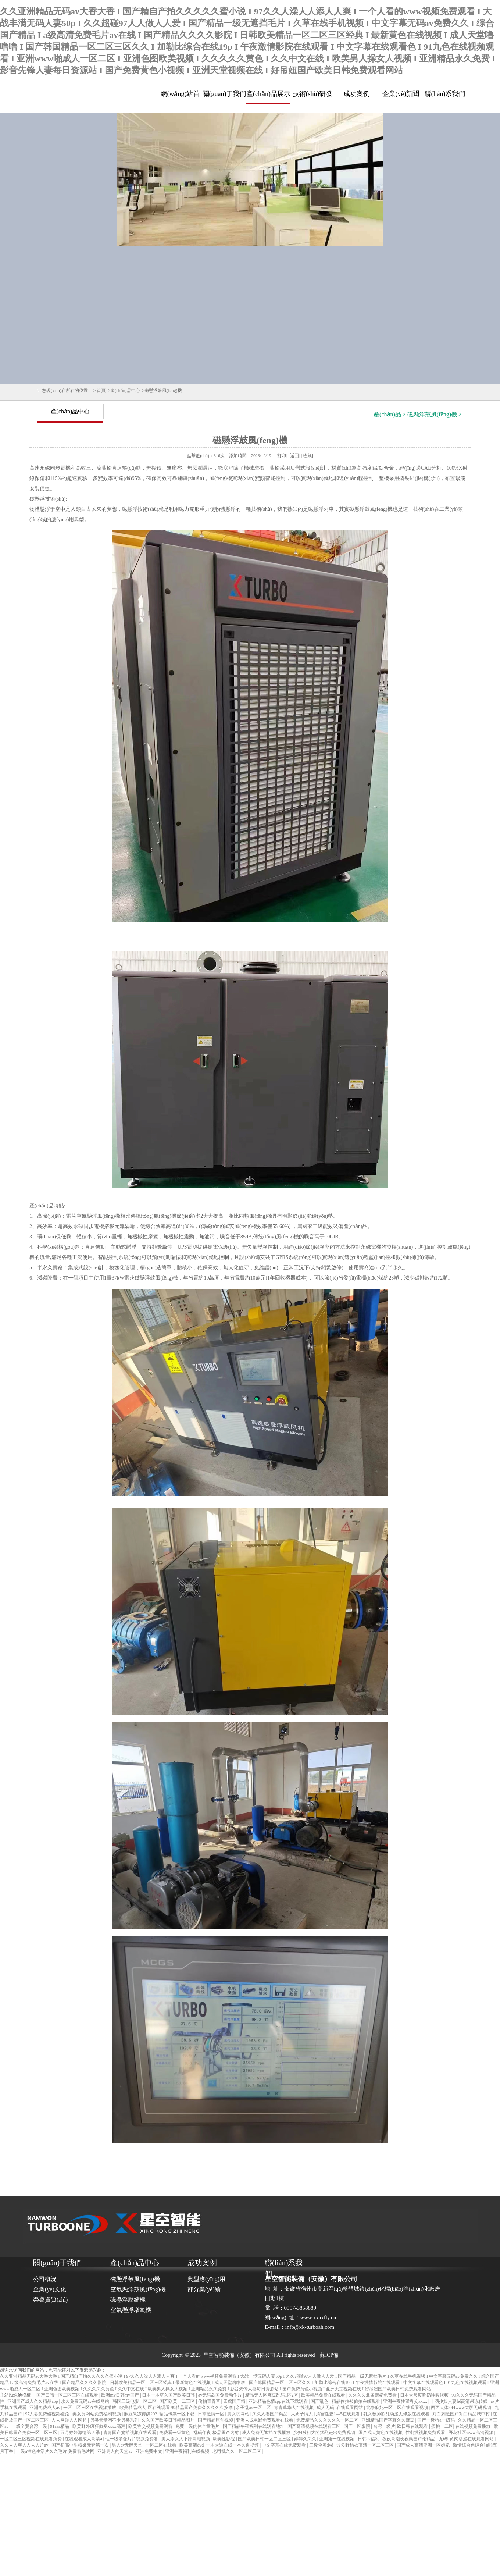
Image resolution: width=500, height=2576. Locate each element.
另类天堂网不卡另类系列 (115, 2420)
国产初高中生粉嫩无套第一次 (80, 2445)
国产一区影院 (357, 2426)
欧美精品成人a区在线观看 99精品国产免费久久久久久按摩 (176, 2407)
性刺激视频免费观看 (426, 2432)
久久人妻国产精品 (270, 2413)
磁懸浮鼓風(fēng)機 (135, 2279)
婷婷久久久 (305, 2438)
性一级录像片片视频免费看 (132, 2438)
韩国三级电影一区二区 (135, 2401)
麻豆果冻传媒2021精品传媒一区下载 (160, 2413)
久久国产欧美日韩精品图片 (169, 2420)
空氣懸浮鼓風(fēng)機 (138, 2289)
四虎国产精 (234, 2401)
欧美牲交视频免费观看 (151, 2426)
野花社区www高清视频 (471, 2432)
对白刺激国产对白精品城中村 (461, 2413)
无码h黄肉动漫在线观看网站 (467, 2438)
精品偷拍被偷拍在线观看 (356, 2401)
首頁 (101, 390)
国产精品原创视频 (216, 2420)
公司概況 (45, 2279)
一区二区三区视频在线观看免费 (31, 2438)
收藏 (307, 455)
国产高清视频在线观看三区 (315, 2426)
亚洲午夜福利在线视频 (187, 2451)
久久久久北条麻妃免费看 (373, 2395)
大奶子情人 (302, 2413)
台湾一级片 (384, 2426)
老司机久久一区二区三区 (237, 2451)
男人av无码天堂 (127, 2445)
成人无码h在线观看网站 (340, 2407)
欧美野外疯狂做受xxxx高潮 (99, 2426)
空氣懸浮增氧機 (130, 2310)
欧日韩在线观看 (413, 2426)
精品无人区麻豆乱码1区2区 (272, 2395)
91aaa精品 (60, 2426)
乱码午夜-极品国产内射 (216, 2432)
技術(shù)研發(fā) (313, 96)
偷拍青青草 (209, 2401)
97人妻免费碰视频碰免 (47, 2413)
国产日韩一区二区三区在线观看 (67, 2395)
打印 (281, 455)
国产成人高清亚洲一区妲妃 (424, 2445)
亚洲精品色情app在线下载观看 (279, 2401)
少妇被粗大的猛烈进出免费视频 (324, 2432)
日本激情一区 (211, 2413)
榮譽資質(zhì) (50, 2299)
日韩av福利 (369, 2438)
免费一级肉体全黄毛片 (198, 2426)
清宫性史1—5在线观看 (338, 2413)
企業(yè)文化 (49, 2289)
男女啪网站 (238, 2413)
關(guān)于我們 (224, 93)
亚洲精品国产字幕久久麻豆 (388, 2420)
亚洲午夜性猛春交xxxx (405, 2401)
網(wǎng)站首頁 (180, 96)
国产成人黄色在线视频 (381, 2432)
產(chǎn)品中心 (125, 390)
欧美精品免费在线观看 (323, 2395)
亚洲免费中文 (149, 2451)
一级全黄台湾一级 (30, 2426)
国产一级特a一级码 (436, 2420)
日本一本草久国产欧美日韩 (169, 2395)
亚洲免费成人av (45, 2407)
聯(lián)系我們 (445, 93)
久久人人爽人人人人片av (24, 2445)
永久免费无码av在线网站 (85, 2401)
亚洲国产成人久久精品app (33, 2401)
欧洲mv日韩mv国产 (120, 2395)
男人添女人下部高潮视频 (186, 2438)
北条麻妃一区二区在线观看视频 (397, 2407)
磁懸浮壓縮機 (128, 2299)
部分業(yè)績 (204, 2289)
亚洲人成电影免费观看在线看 (265, 2420)
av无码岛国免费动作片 (220, 2395)
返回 (294, 455)
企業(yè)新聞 (400, 93)
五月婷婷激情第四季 (80, 2432)
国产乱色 (320, 2401)
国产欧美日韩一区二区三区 (265, 2438)
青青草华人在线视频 (294, 2407)
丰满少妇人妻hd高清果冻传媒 (459, 2401)
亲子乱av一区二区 (254, 2407)
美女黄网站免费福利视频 (97, 2413)
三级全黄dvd (322, 2445)
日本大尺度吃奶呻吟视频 (425, 2395)
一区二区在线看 (162, 2445)
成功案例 (356, 93)
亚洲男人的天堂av (115, 2451)
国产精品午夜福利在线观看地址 (254, 2426)
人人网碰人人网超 (69, 2420)
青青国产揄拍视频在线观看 (130, 2432)
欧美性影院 (224, 2438)
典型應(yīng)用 (206, 2279)
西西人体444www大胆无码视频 (461, 2407)
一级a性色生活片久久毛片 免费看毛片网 (55, 2451)
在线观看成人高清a (84, 2438)
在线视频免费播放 (473, 2426)
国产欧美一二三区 (178, 2401)
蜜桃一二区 (442, 2426)
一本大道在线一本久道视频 (233, 2445)
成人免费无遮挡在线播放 (267, 2432)
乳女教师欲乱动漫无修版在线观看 (397, 2413)
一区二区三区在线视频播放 (90, 2407)
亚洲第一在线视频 (337, 2438)
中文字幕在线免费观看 (284, 2445)
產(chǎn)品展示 (268, 93)
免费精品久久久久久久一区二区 (327, 2420)
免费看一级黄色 (175, 2432)
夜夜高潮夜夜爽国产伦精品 (409, 2438)
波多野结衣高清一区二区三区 (365, 2445)
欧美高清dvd (191, 2445)
